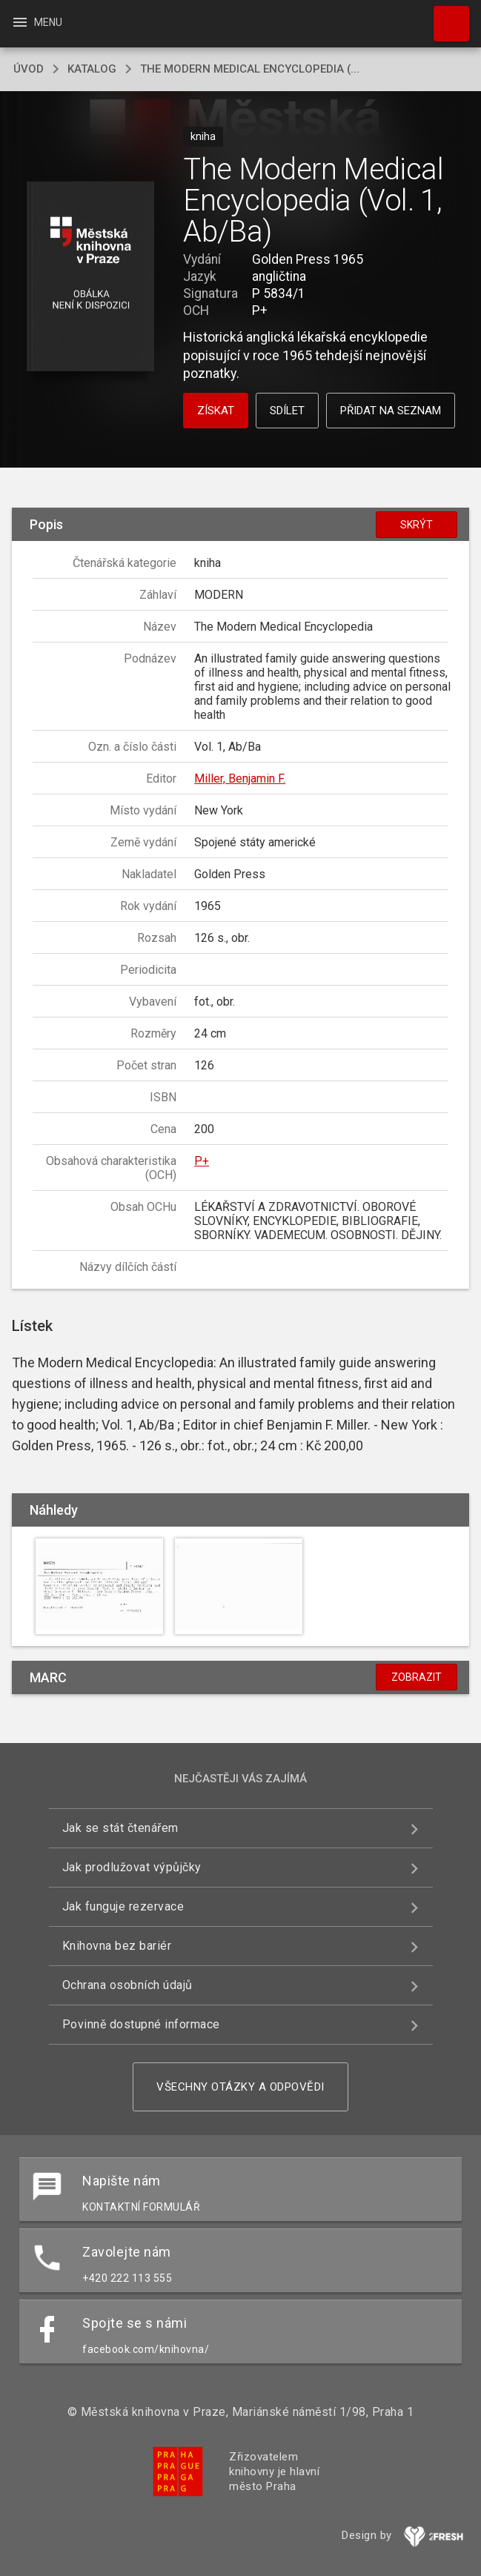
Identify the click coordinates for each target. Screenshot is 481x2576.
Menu (36, 22)
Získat (215, 410)
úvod (28, 69)
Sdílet (287, 410)
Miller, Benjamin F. (239, 778)
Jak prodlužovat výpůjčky (132, 1867)
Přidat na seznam (390, 410)
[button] (90, 277)
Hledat (445, 16)
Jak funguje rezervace (123, 1906)
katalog (91, 69)
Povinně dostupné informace (141, 2024)
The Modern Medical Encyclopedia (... (249, 69)
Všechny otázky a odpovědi (240, 2087)
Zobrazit (416, 1677)
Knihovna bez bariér (117, 1946)
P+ (201, 1161)
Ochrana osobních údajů (127, 1985)
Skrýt (416, 525)
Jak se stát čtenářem (120, 1828)
